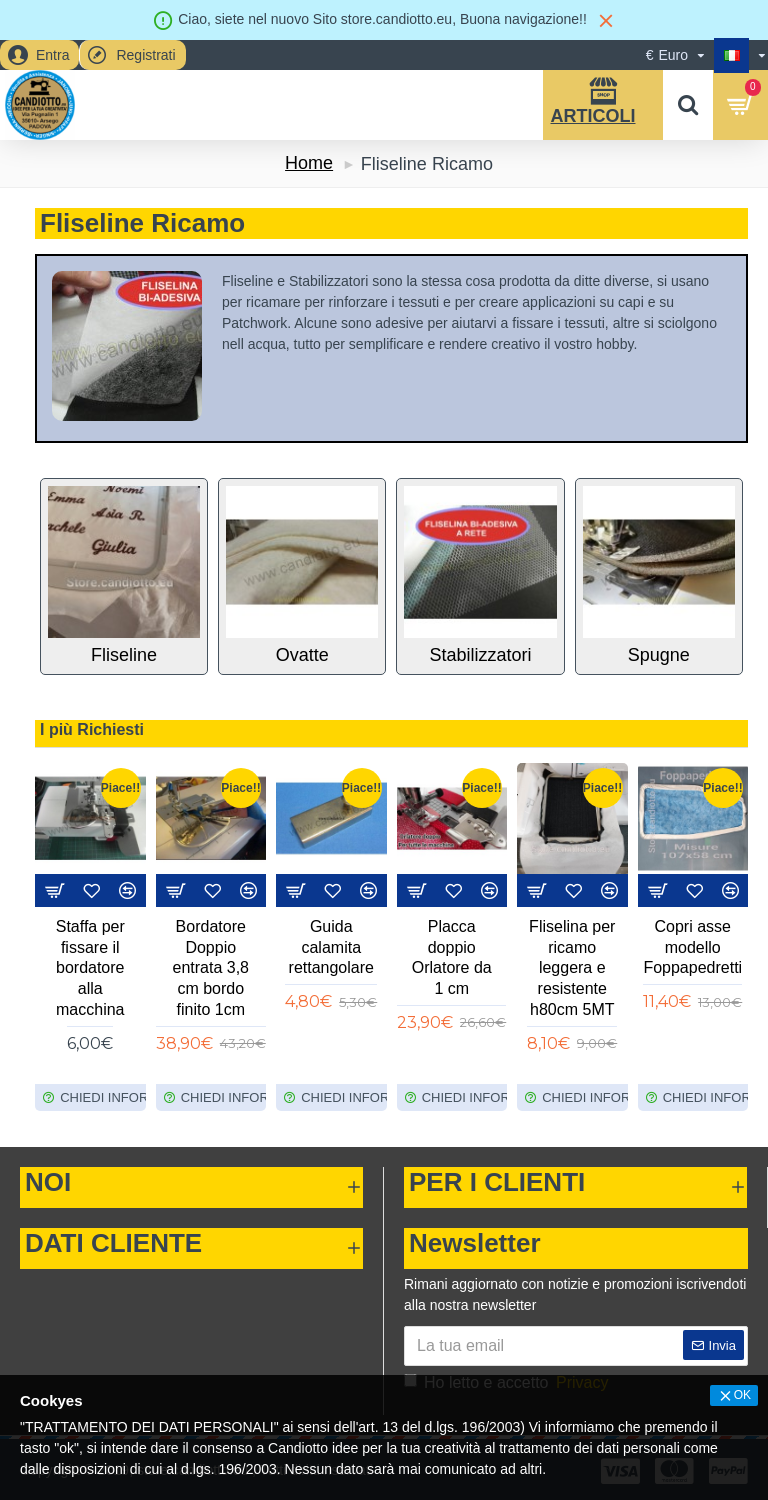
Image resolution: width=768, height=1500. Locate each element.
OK (742, 1395)
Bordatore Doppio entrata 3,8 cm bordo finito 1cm (211, 968)
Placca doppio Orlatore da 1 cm (452, 957)
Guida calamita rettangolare (331, 947)
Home (309, 163)
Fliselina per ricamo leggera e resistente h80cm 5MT (572, 968)
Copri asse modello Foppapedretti (692, 947)
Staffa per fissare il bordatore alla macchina (90, 968)
